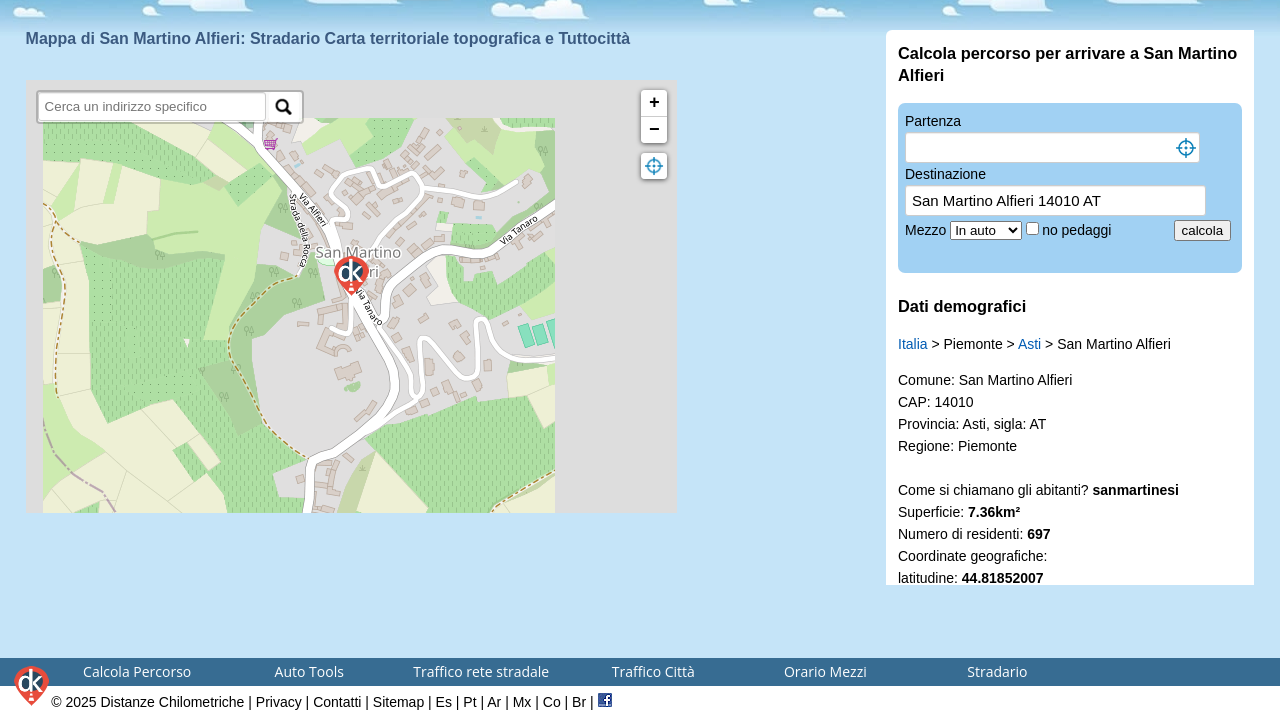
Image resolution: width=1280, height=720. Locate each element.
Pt (469, 702)
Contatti (337, 702)
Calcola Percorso (137, 671)
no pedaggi (1078, 230)
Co (552, 702)
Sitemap (398, 702)
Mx (522, 702)
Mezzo (927, 230)
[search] (152, 106)
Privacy (279, 702)
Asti (1029, 344)
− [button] (654, 130)
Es (444, 702)
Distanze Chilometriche (172, 702)
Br (579, 702)
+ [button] (654, 103)
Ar (494, 702)
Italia (913, 344)
